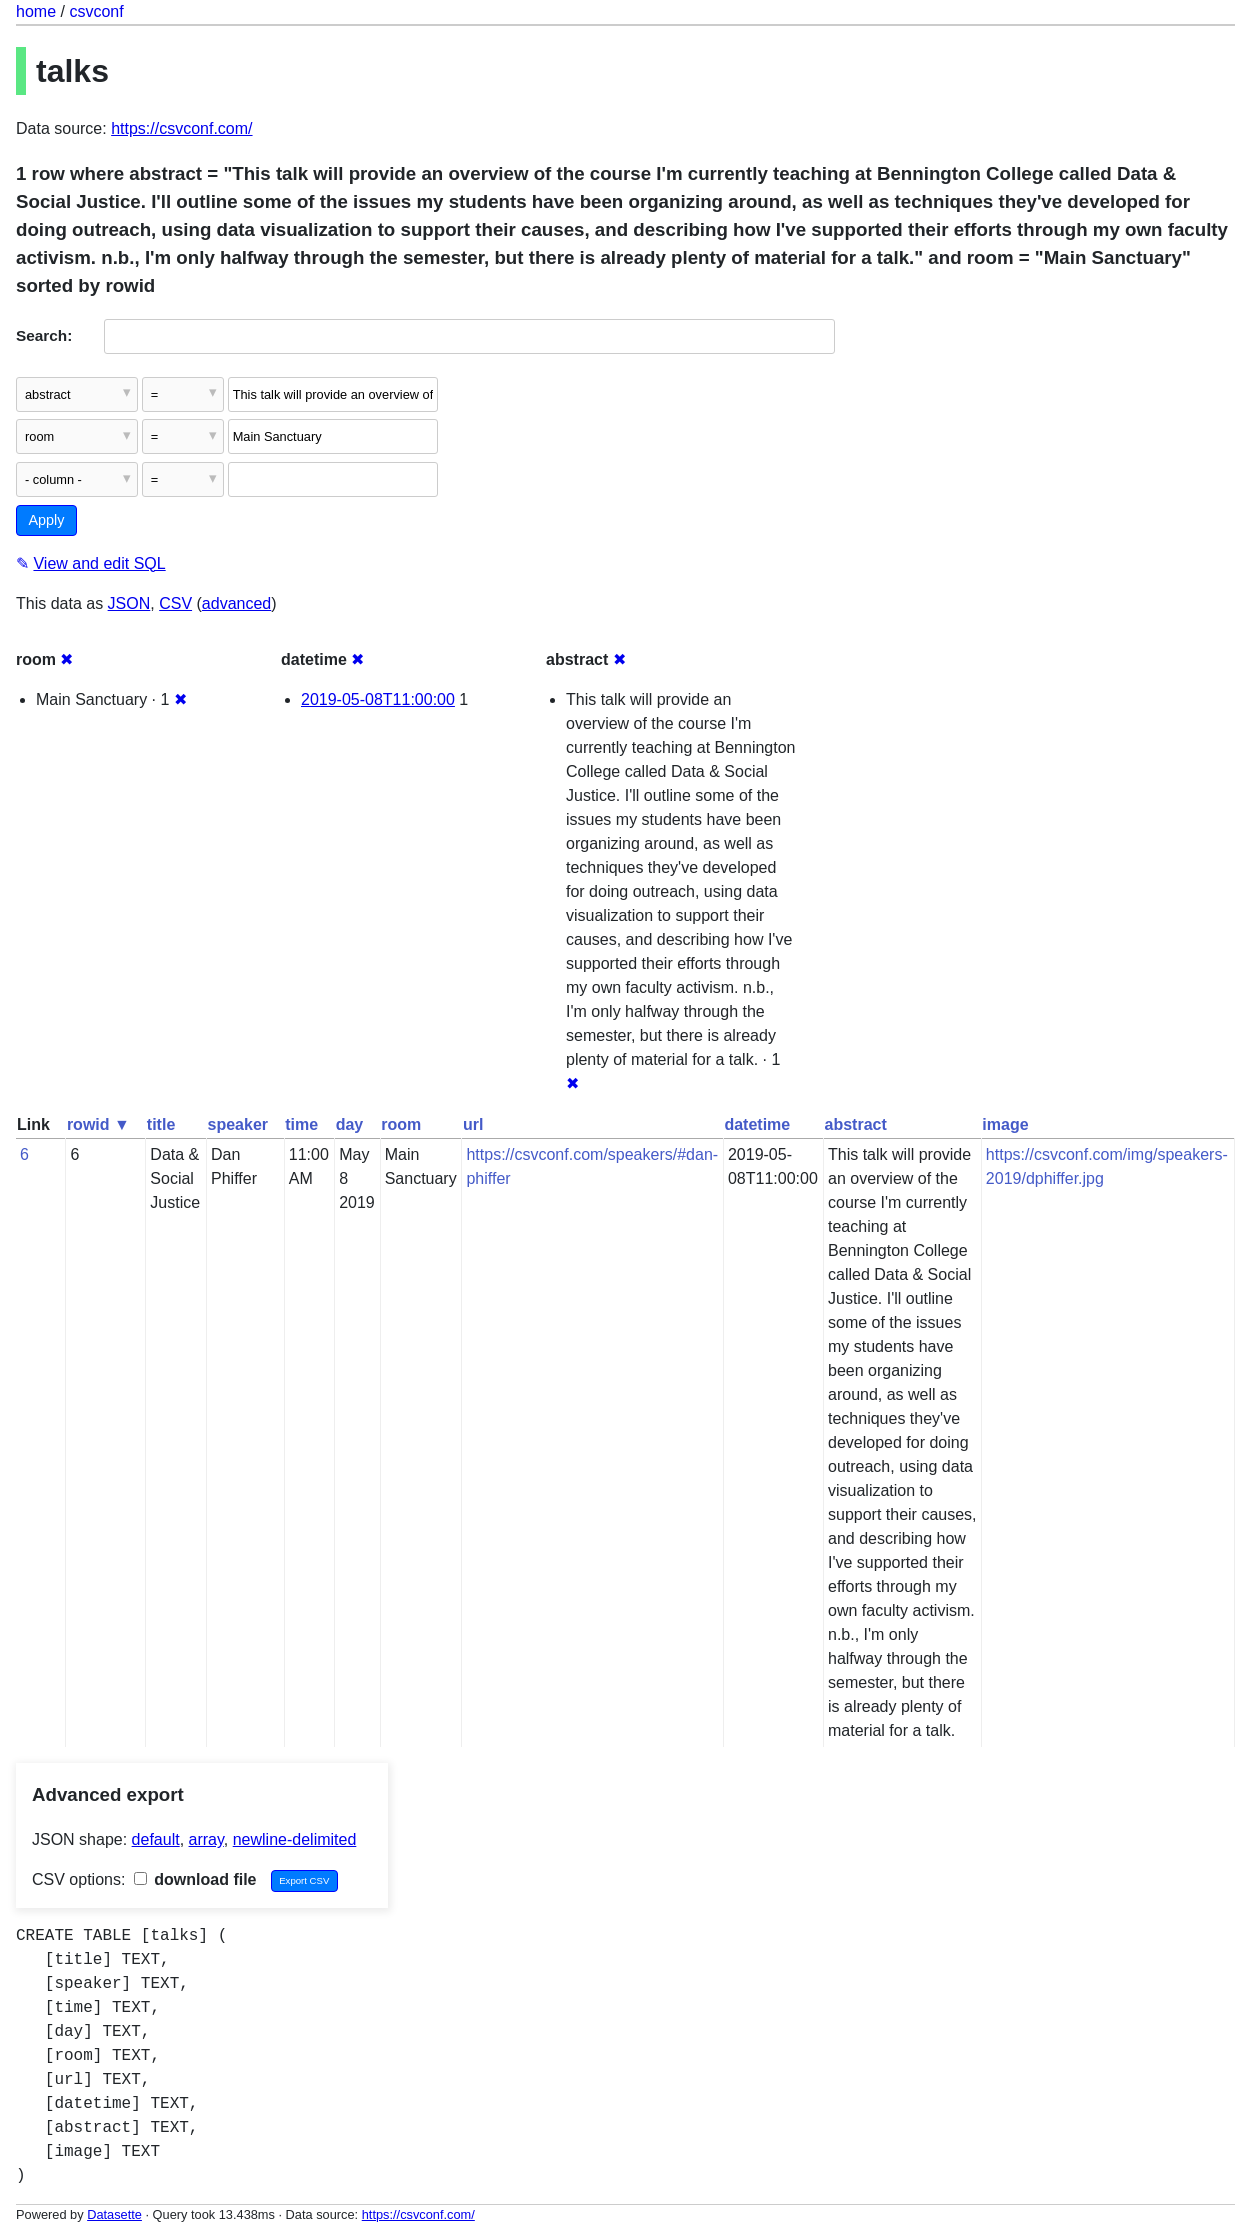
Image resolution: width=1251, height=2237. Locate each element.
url (473, 1124)
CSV (175, 603)
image (1005, 1124)
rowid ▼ (98, 1124)
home (36, 11)
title (161, 1124)
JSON (129, 603)
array (206, 1839)
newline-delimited (295, 1839)
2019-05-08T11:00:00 (378, 699)
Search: (44, 335)
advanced (236, 603)
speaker (238, 1124)
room (401, 1124)
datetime (757, 1124)
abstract (856, 1124)
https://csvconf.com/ (181, 128)
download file (195, 1879)
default (156, 1839)
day (350, 1124)
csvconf (96, 11)
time (301, 1124)
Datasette (114, 2214)
